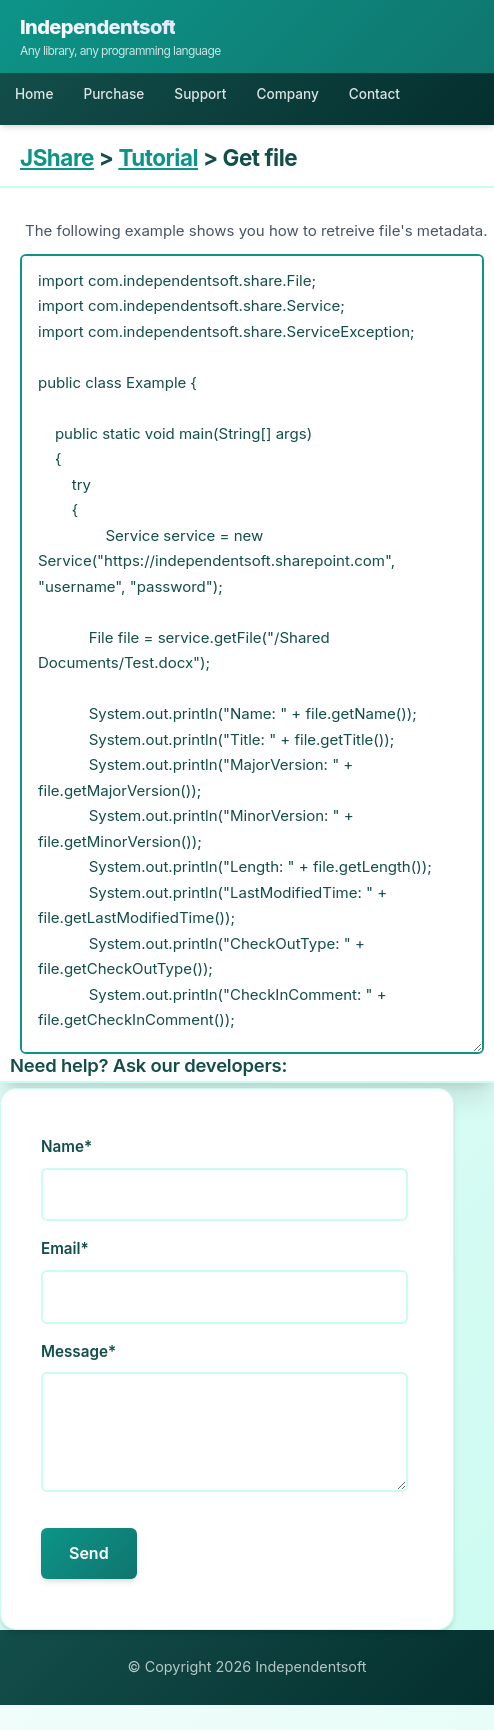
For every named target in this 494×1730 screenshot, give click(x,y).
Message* (78, 1351)
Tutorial (158, 157)
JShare (57, 157)
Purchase (113, 94)
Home (34, 94)
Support (200, 94)
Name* (66, 1146)
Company (287, 94)
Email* (65, 1248)
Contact (374, 94)
